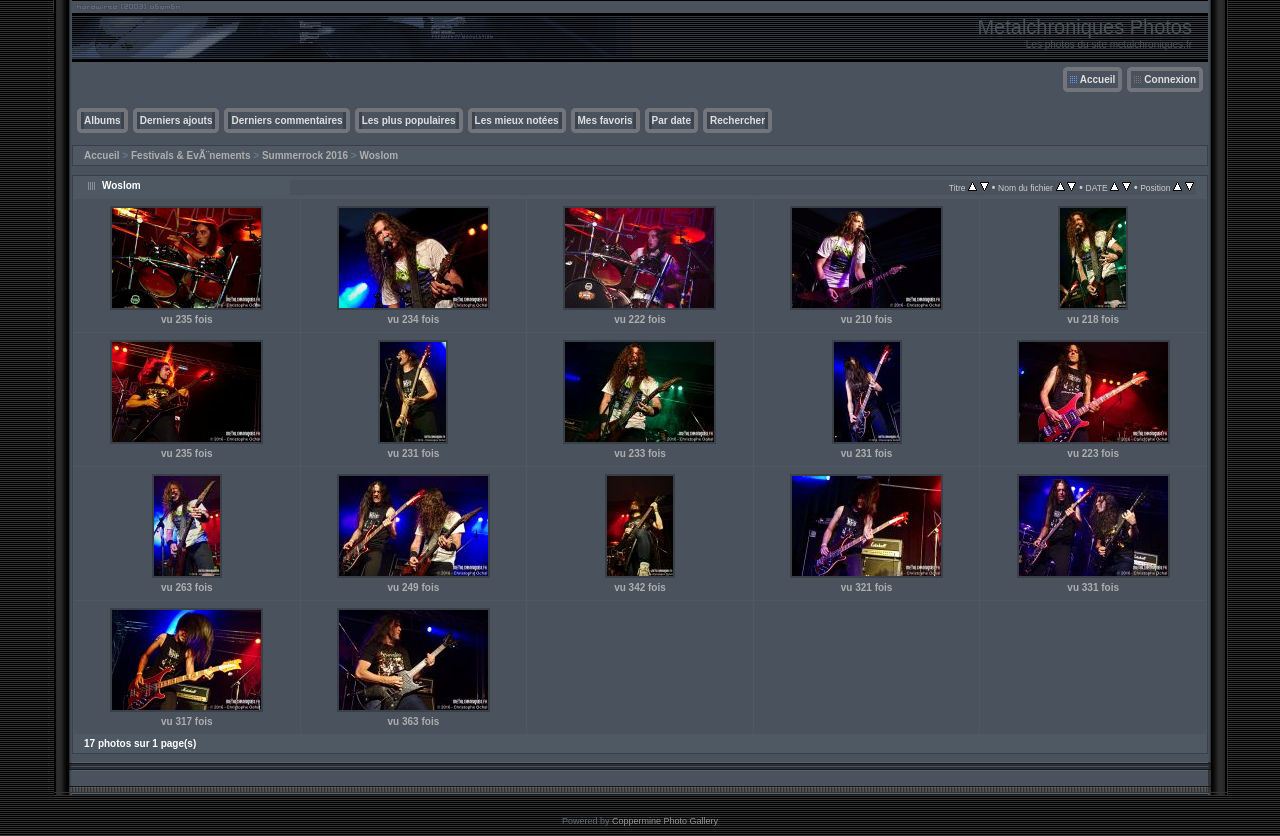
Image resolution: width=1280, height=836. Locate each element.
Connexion (1170, 79)
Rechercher (737, 120)
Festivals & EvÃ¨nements (191, 155)
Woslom (378, 155)
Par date (671, 120)
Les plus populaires (409, 120)
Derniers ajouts (176, 120)
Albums (102, 120)
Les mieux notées (517, 120)
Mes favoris (605, 120)
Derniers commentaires (286, 120)
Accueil (1098, 79)
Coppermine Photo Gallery (665, 821)
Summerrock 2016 (305, 155)
